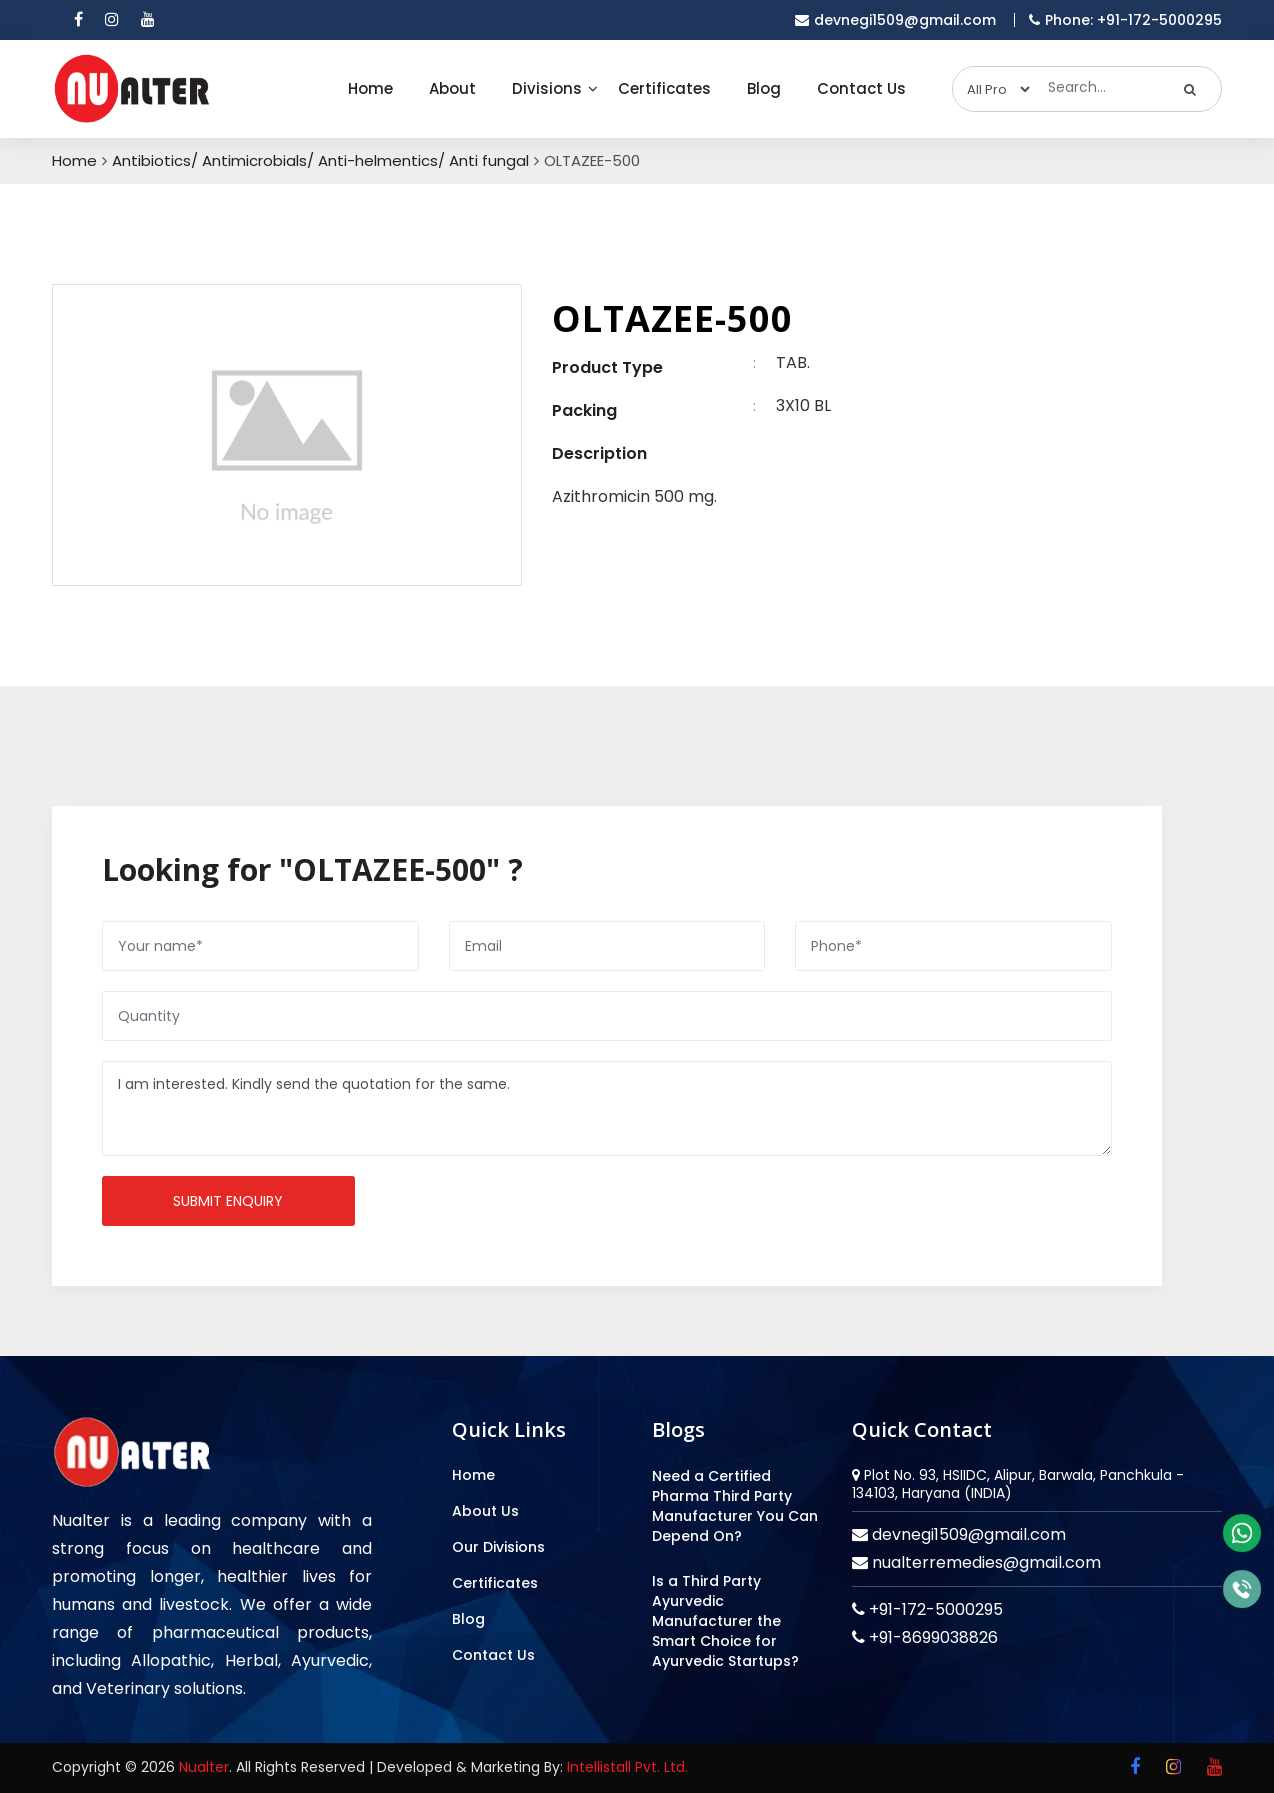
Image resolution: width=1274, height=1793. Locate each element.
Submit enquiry (228, 1201)
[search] (1190, 89)
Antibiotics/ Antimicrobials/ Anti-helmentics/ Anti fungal (320, 161)
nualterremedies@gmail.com (984, 1562)
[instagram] (112, 20)
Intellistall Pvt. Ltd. (627, 1767)
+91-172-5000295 (934, 1609)
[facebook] (78, 20)
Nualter (204, 1767)
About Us (485, 1511)
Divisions (547, 88)
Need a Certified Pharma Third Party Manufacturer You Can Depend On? (735, 1506)
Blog (764, 88)
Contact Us (861, 88)
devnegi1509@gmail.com (967, 1534)
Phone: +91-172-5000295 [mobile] (1125, 20)
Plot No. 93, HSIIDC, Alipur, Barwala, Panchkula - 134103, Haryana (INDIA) (1018, 1484)
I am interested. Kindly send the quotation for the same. (607, 1108)
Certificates (664, 88)
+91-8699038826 (931, 1637)
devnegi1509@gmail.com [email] (895, 20)
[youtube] (148, 20)
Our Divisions (498, 1547)
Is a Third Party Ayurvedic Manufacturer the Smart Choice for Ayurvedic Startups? (725, 1621)
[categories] (993, 89)
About (452, 88)
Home (370, 88)
